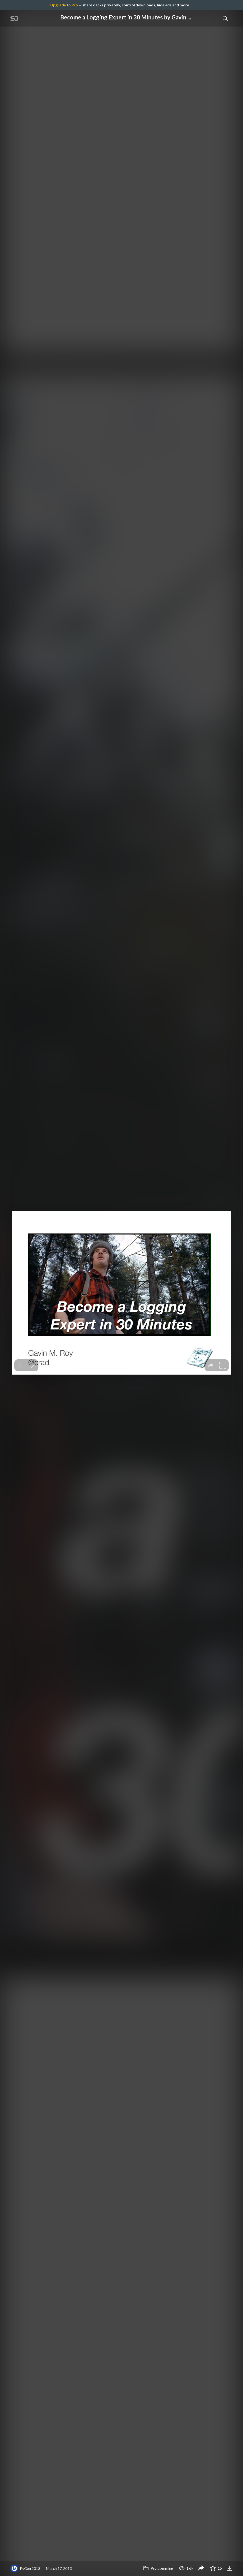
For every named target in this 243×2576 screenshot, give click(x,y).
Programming (158, 2568)
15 (216, 2568)
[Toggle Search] (225, 18)
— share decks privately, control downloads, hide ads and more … (121, 5)
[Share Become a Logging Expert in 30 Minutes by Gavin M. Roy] (201, 2568)
